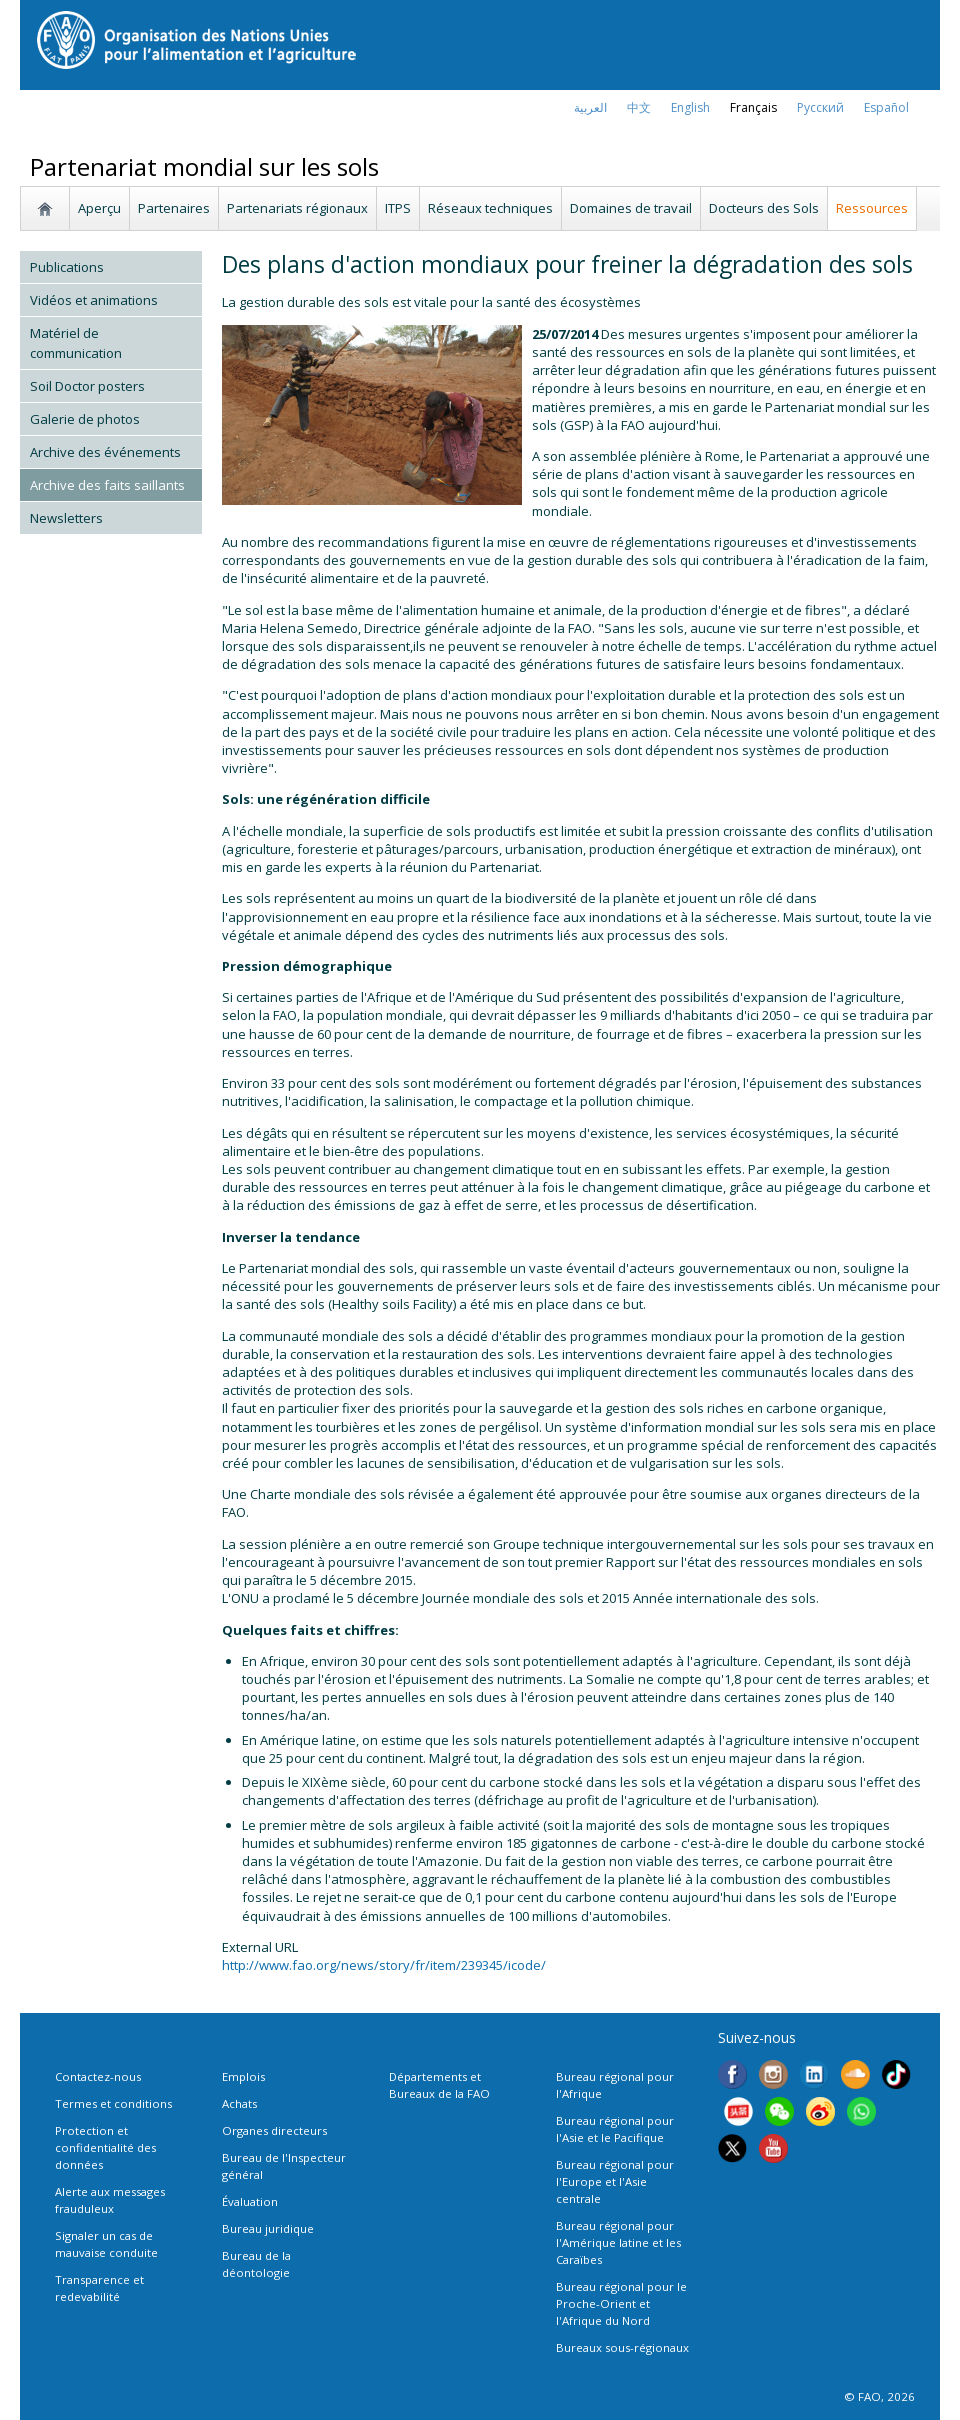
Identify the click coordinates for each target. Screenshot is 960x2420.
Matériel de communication (76, 343)
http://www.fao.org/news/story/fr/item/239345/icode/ (384, 1965)
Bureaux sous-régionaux (622, 2347)
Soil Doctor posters (87, 386)
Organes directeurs (274, 2130)
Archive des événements (105, 452)
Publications (67, 267)
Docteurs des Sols (764, 208)
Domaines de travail (631, 208)
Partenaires (174, 208)
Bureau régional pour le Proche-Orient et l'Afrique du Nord (621, 2303)
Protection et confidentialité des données (105, 2147)
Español (886, 107)
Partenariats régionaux (297, 208)
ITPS (398, 208)
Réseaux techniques (490, 208)
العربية (590, 107)
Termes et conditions (113, 2103)
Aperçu (99, 208)
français (753, 107)
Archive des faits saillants (107, 485)
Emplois (243, 2076)
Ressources (872, 208)
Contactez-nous (98, 2076)
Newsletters (66, 518)
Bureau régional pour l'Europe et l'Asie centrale (615, 2181)
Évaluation (250, 2201)
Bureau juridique (268, 2228)
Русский (820, 107)
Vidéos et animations (94, 300)
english (690, 107)
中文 (639, 107)
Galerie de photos (85, 419)
